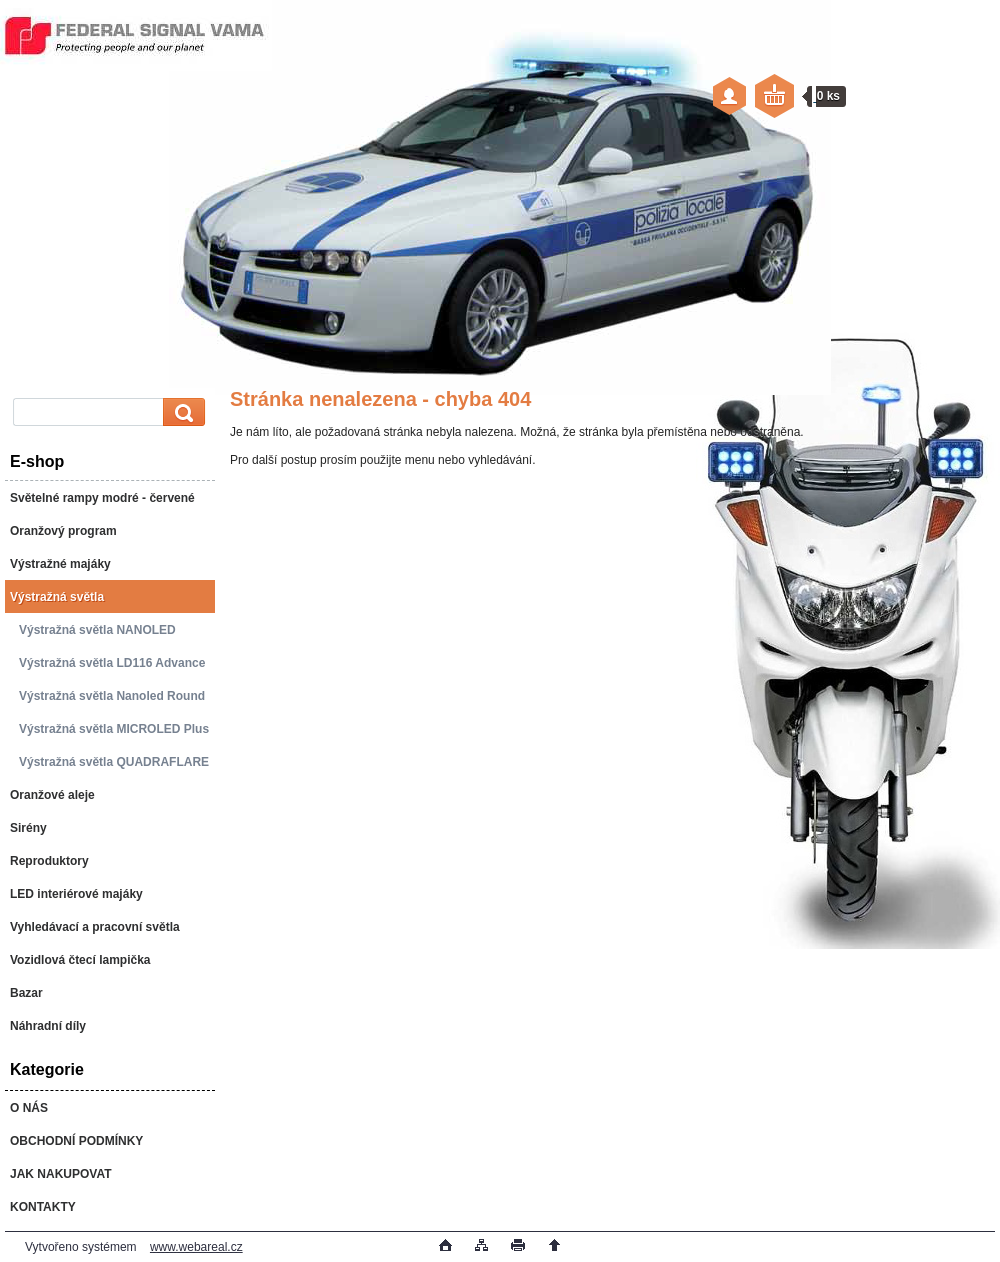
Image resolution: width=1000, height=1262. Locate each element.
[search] (181, 412)
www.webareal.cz (196, 1247)
